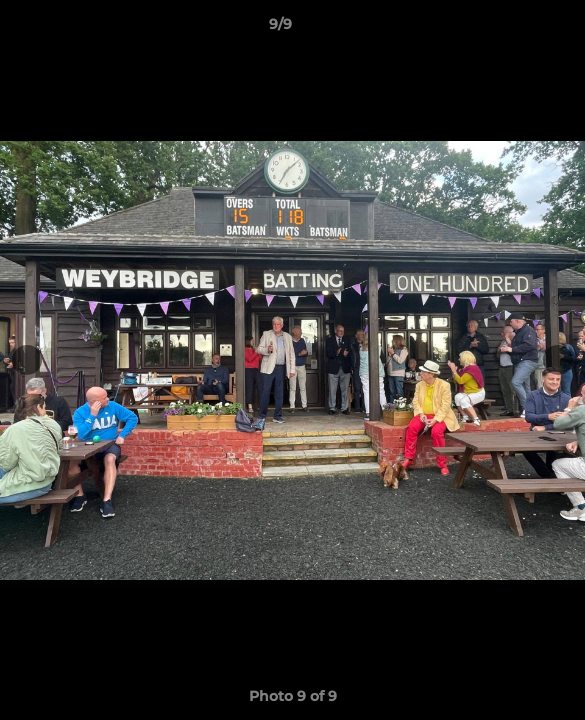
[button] (513, 29)
